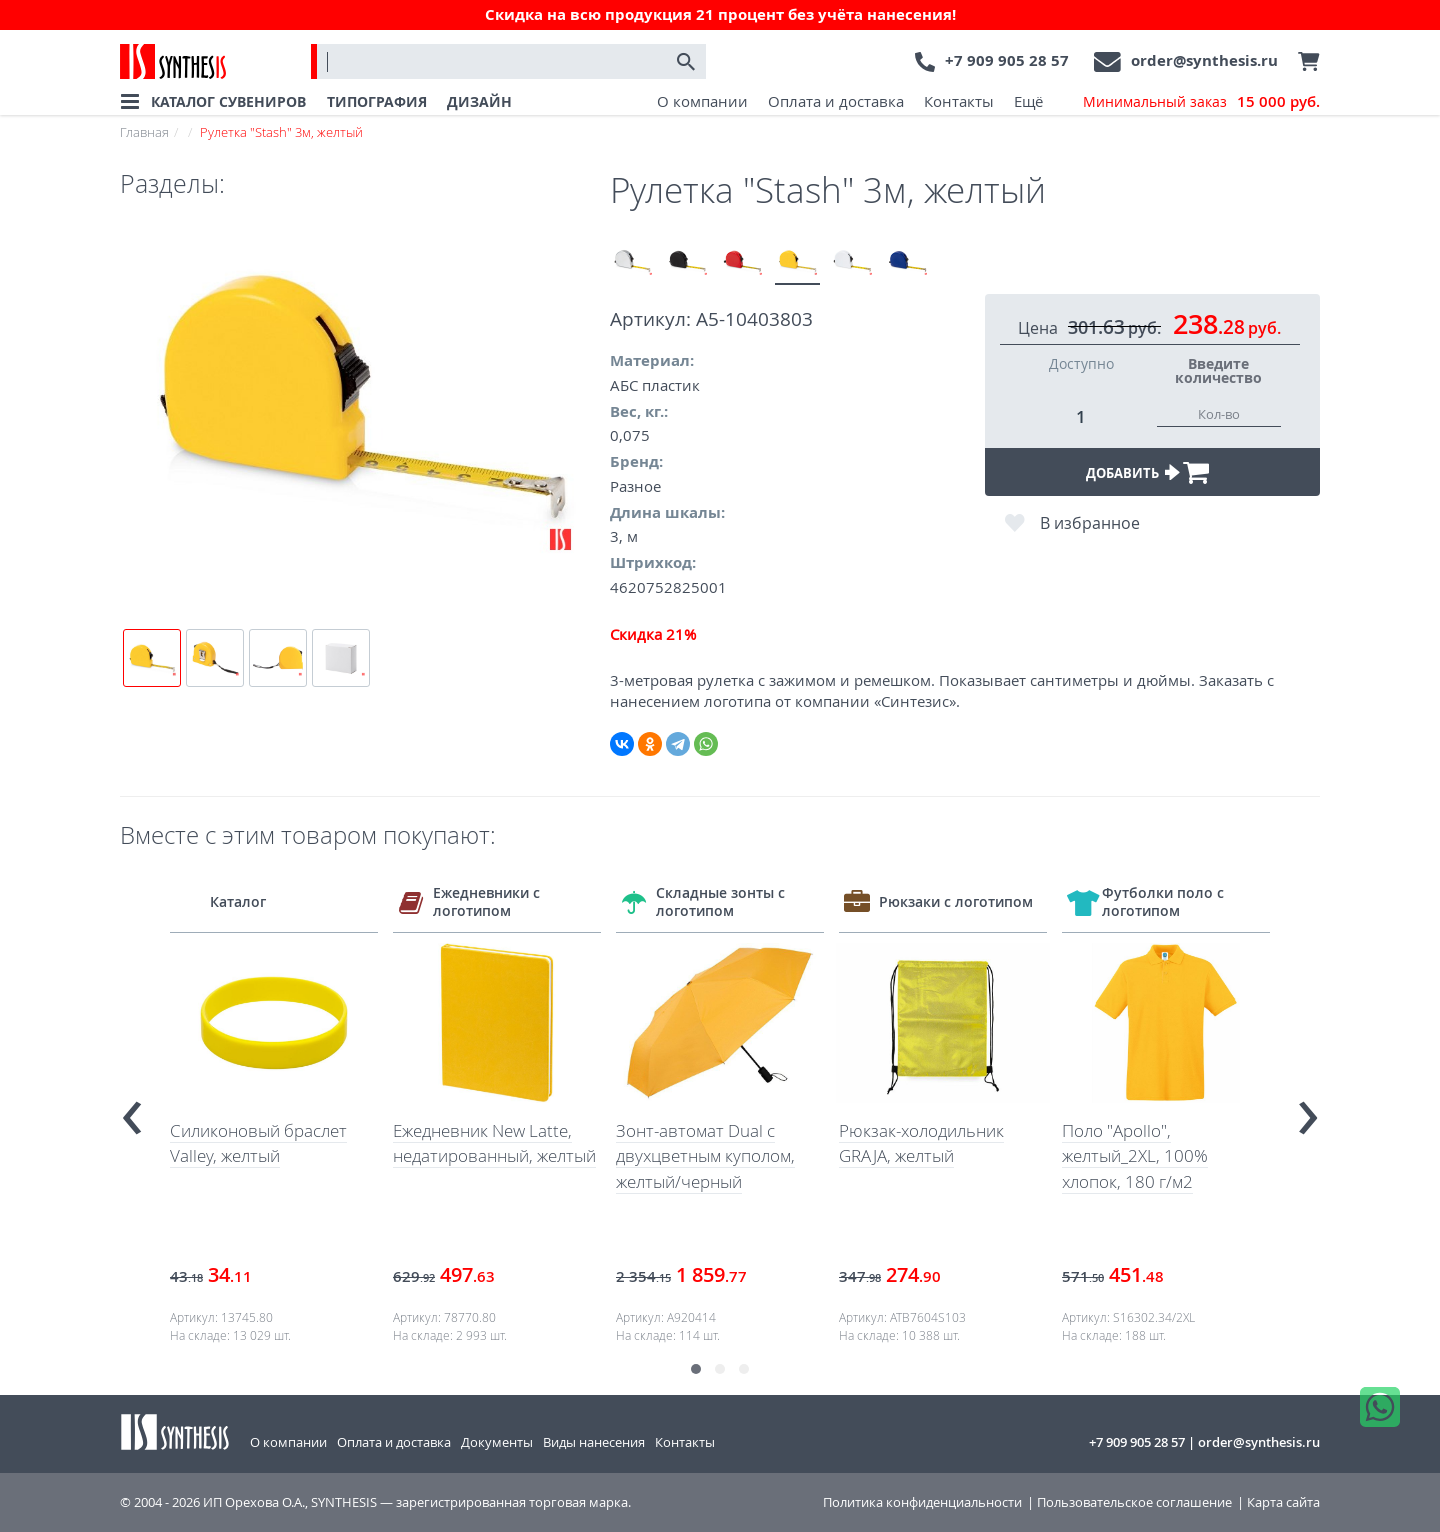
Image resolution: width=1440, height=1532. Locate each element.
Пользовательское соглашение (1134, 1502)
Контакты (959, 101)
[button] (696, 1369)
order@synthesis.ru (1204, 60)
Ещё (1028, 101)
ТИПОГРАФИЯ (377, 101)
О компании (702, 101)
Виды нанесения (594, 1442)
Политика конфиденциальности (922, 1502)
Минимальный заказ (1201, 102)
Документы (497, 1442)
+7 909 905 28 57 (1007, 60)
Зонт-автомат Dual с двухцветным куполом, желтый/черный (705, 1156)
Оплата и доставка (836, 101)
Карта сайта (1283, 1502)
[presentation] (132, 1109)
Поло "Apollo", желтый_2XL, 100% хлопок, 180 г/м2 (1135, 1156)
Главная (144, 132)
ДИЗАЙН (479, 101)
